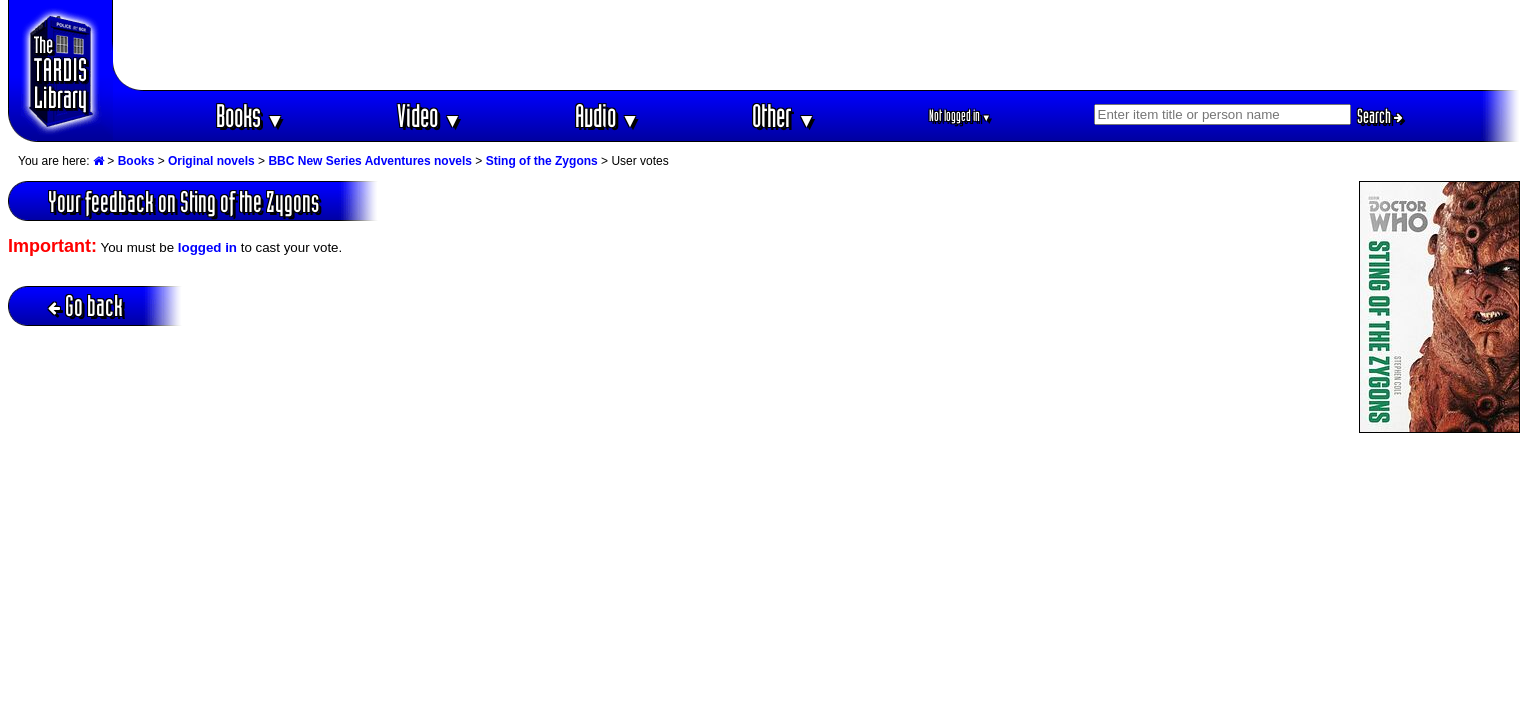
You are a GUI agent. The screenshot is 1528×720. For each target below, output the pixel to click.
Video (429, 115)
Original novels (211, 161)
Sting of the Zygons (542, 161)
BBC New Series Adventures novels (370, 161)
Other (784, 115)
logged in (207, 247)
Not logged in (960, 115)
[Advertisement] (817, 45)
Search (1380, 116)
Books (250, 115)
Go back (85, 305)
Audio (607, 115)
